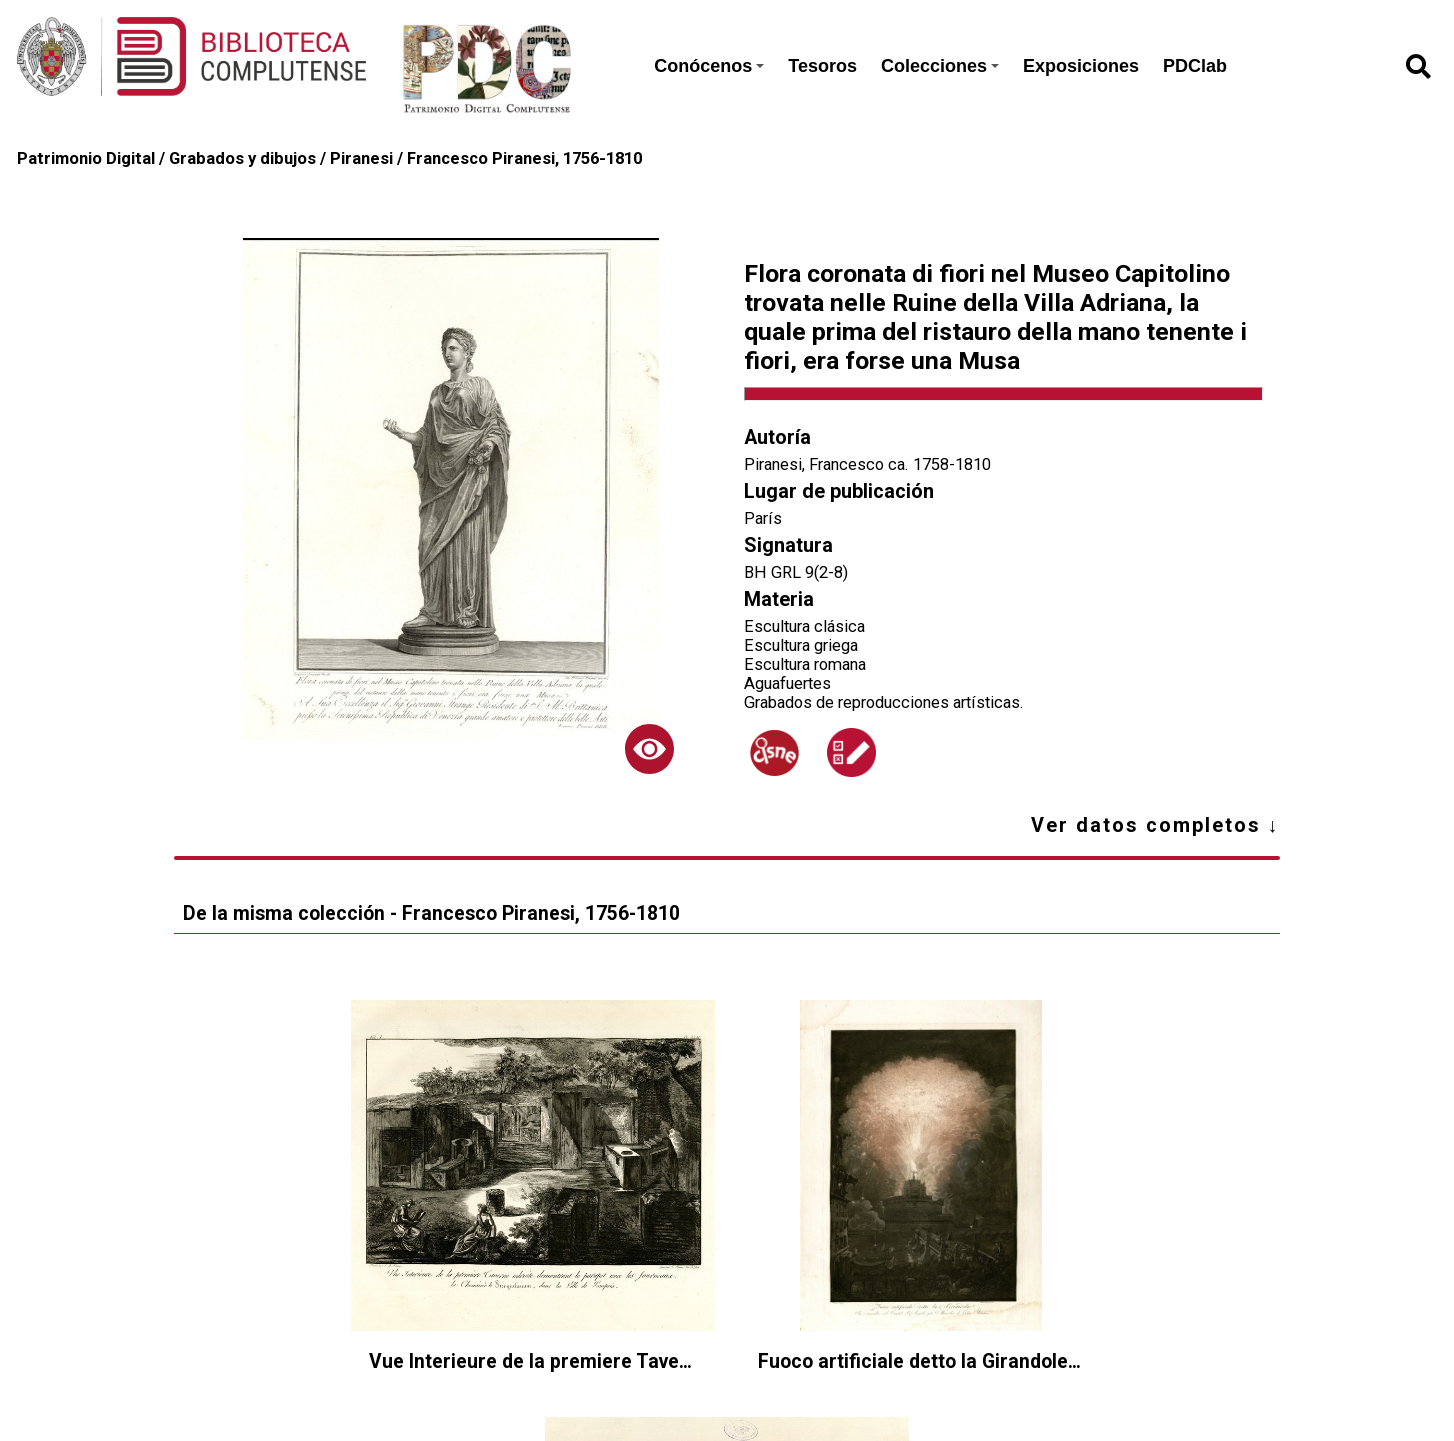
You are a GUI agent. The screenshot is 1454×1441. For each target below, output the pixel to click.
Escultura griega (801, 645)
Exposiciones (1081, 66)
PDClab (1195, 66)
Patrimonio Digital (86, 158)
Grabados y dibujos (242, 158)
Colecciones (940, 66)
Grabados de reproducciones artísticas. (884, 702)
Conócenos (709, 66)
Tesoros (822, 66)
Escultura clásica (804, 626)
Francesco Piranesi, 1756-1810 (524, 158)
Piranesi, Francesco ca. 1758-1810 (867, 464)
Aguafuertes (787, 683)
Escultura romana (805, 664)
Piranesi (361, 158)
